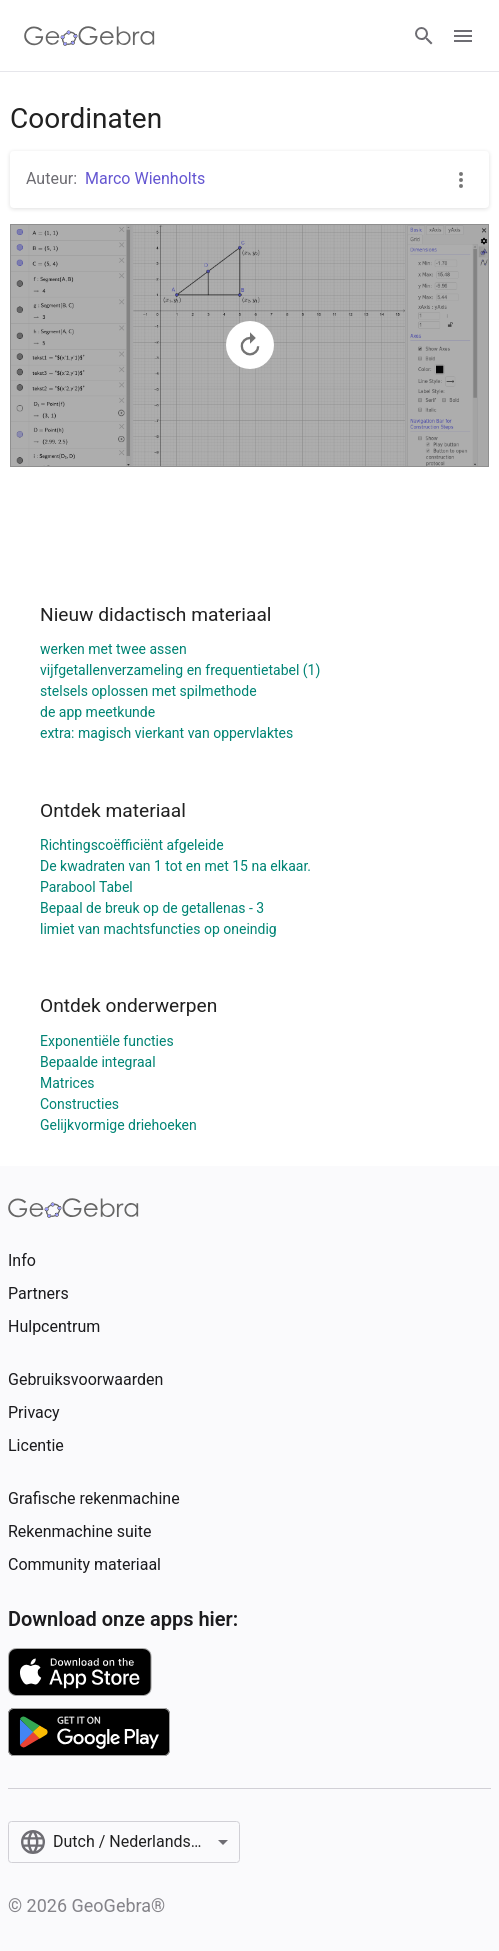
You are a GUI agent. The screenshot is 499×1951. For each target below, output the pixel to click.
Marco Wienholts (145, 178)
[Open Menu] (463, 36)
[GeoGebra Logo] (89, 36)
